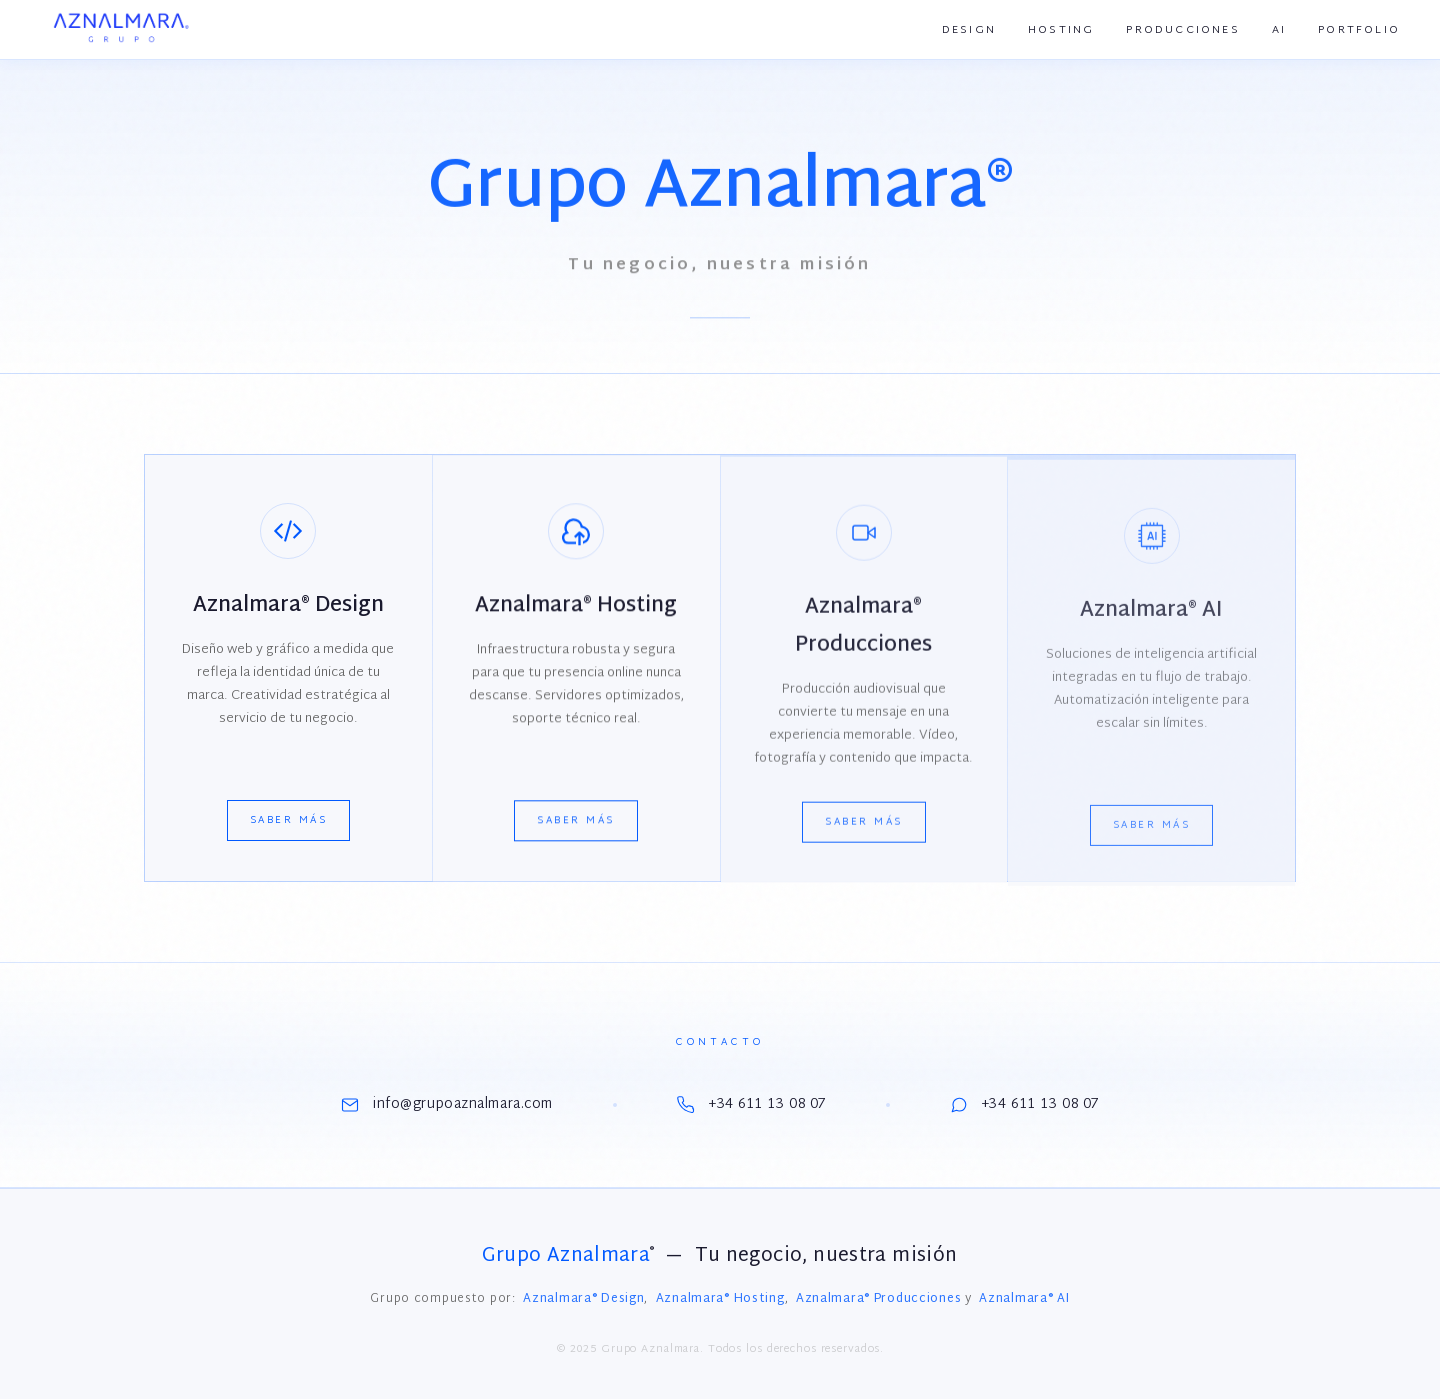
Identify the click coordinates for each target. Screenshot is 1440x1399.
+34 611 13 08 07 (751, 1104)
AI (1279, 30)
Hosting (1061, 30)
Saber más (289, 821)
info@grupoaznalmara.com (447, 1104)
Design (969, 30)
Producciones (1182, 30)
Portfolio (1359, 30)
